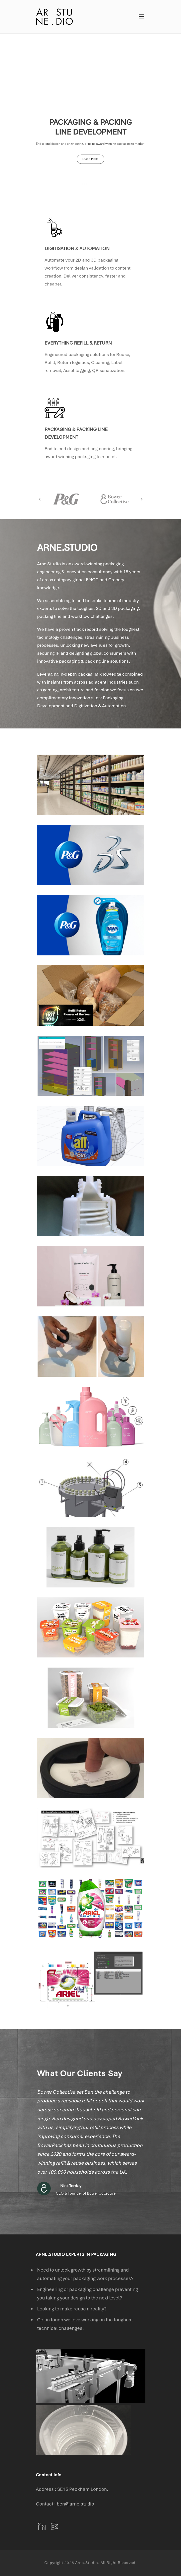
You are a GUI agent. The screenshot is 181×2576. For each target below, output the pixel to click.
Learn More (90, 159)
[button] (39, 499)
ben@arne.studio (75, 2504)
